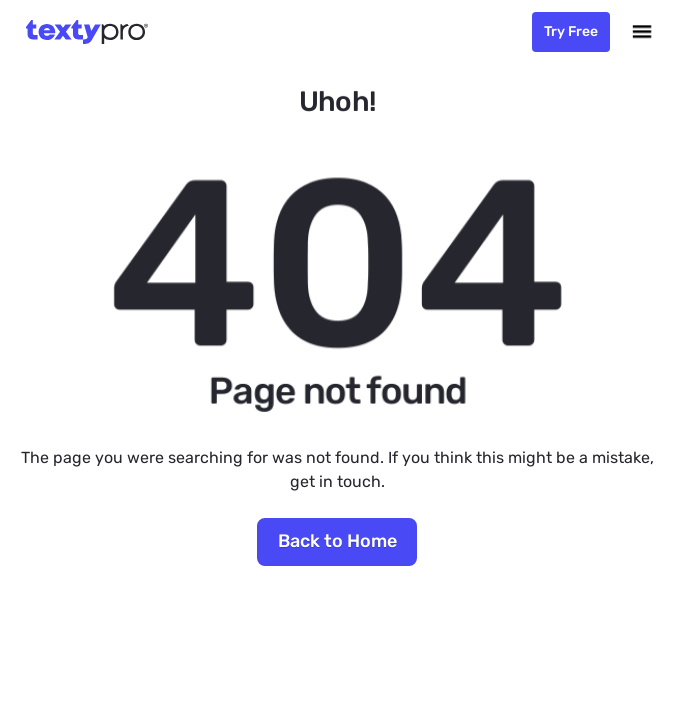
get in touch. (337, 481)
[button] (642, 32)
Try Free (571, 31)
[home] (82, 32)
